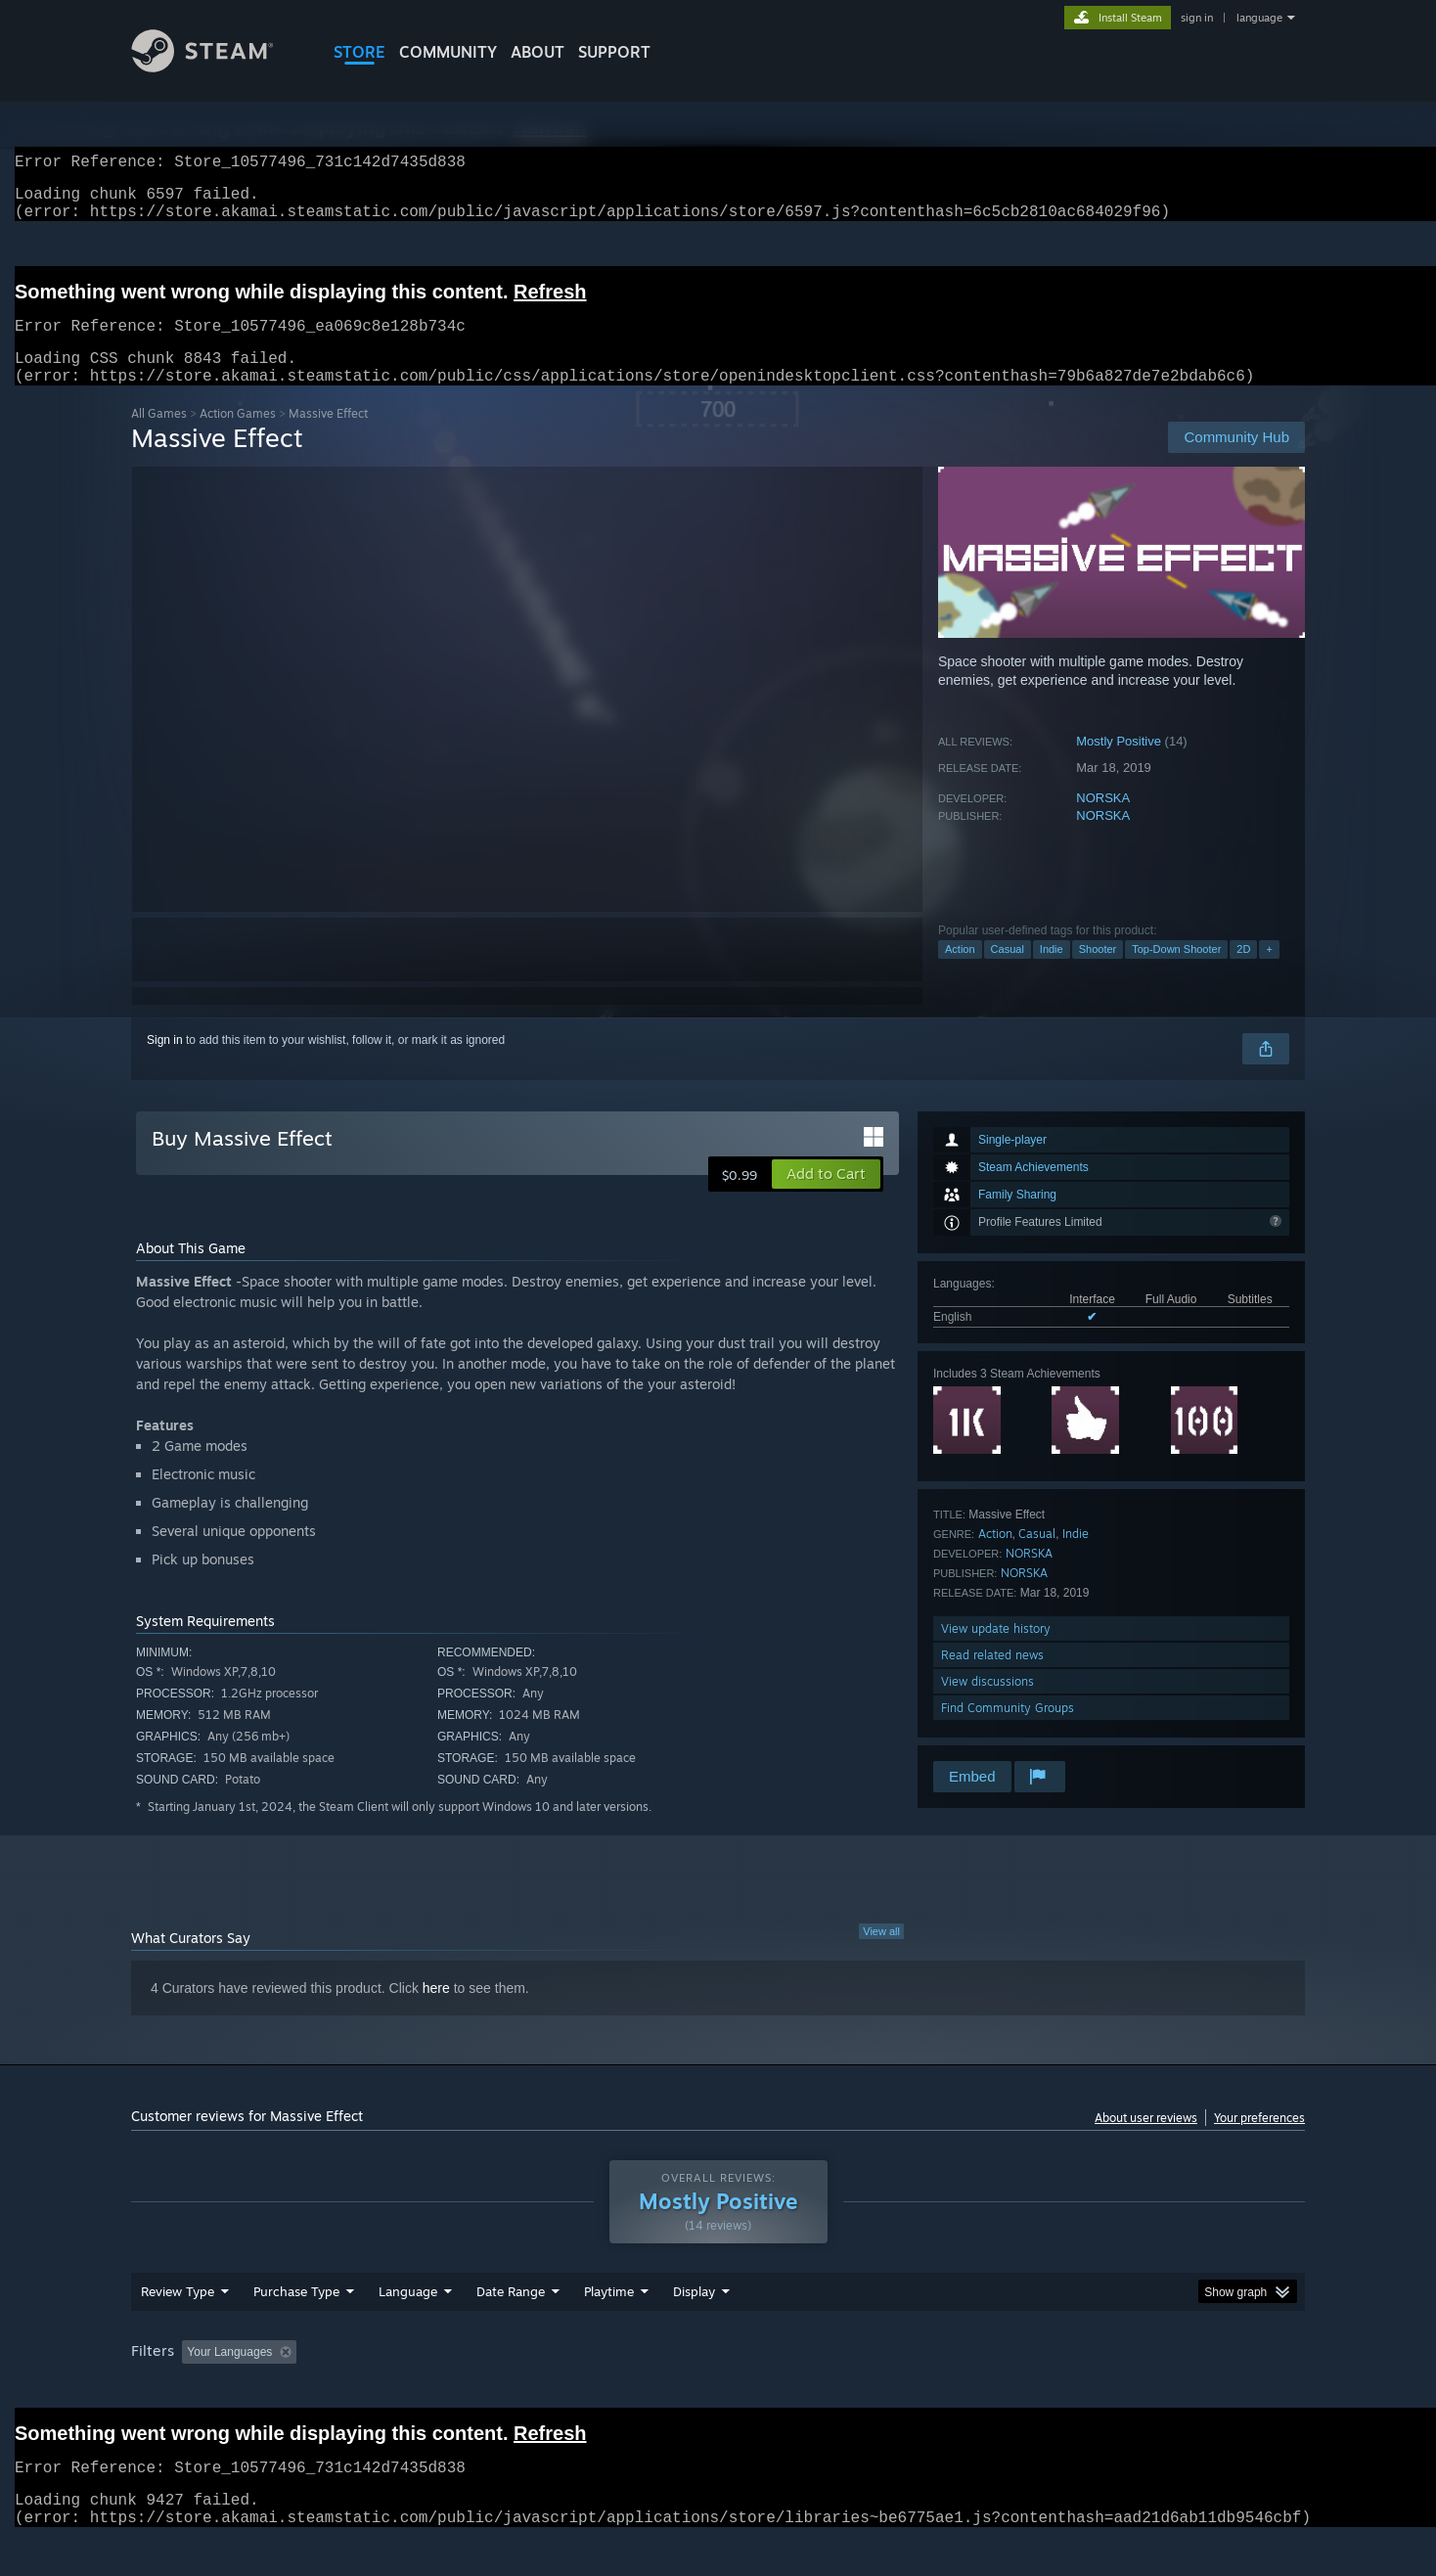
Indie (1051, 972)
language (1259, 17)
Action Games (238, 436)
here (436, 2011)
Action (960, 972)
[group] (718, 2390)
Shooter (1098, 972)
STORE (359, 52)
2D (1243, 972)
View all (881, 1955)
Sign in (165, 1063)
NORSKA (1103, 821)
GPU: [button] (1049, 2389)
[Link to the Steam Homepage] (217, 67)
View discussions (987, 1704)
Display (694, 2328)
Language (408, 2328)
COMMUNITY (448, 52)
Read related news (992, 1678)
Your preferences (1259, 2141)
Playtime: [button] (579, 2389)
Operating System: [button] (882, 2389)
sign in (1197, 17)
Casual (1007, 972)
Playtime (609, 2328)
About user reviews (1146, 2141)
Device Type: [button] (1134, 2389)
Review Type (177, 2328)
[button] (826, 1197)
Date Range (510, 2328)
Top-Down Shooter (1176, 972)
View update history (996, 1652)
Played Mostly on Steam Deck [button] (719, 2389)
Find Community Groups (1007, 1731)
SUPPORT (614, 52)
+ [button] (1269, 972)
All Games (159, 436)
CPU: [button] (983, 2389)
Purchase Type (296, 2328)
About (537, 52)
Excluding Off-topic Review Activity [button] (427, 2389)
